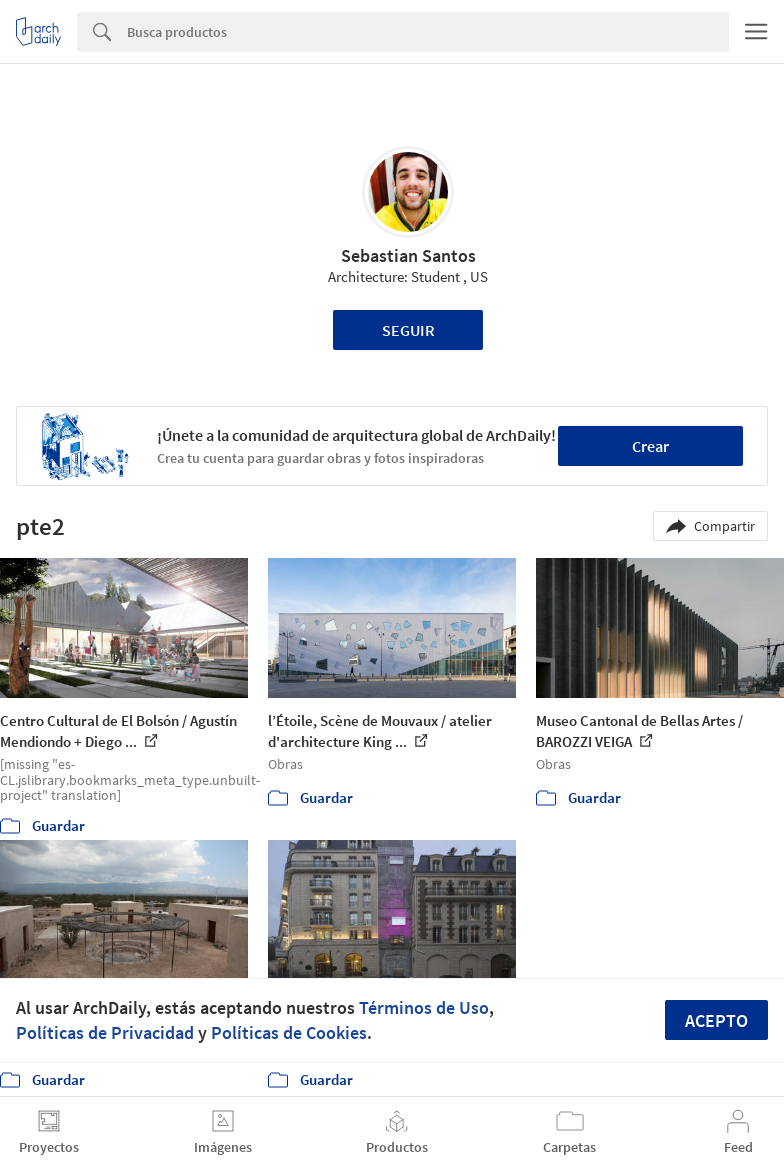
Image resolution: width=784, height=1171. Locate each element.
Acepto (716, 1020)
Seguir (408, 330)
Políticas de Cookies (289, 1032)
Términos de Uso (424, 1007)
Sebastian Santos (408, 255)
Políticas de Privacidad (105, 1032)
